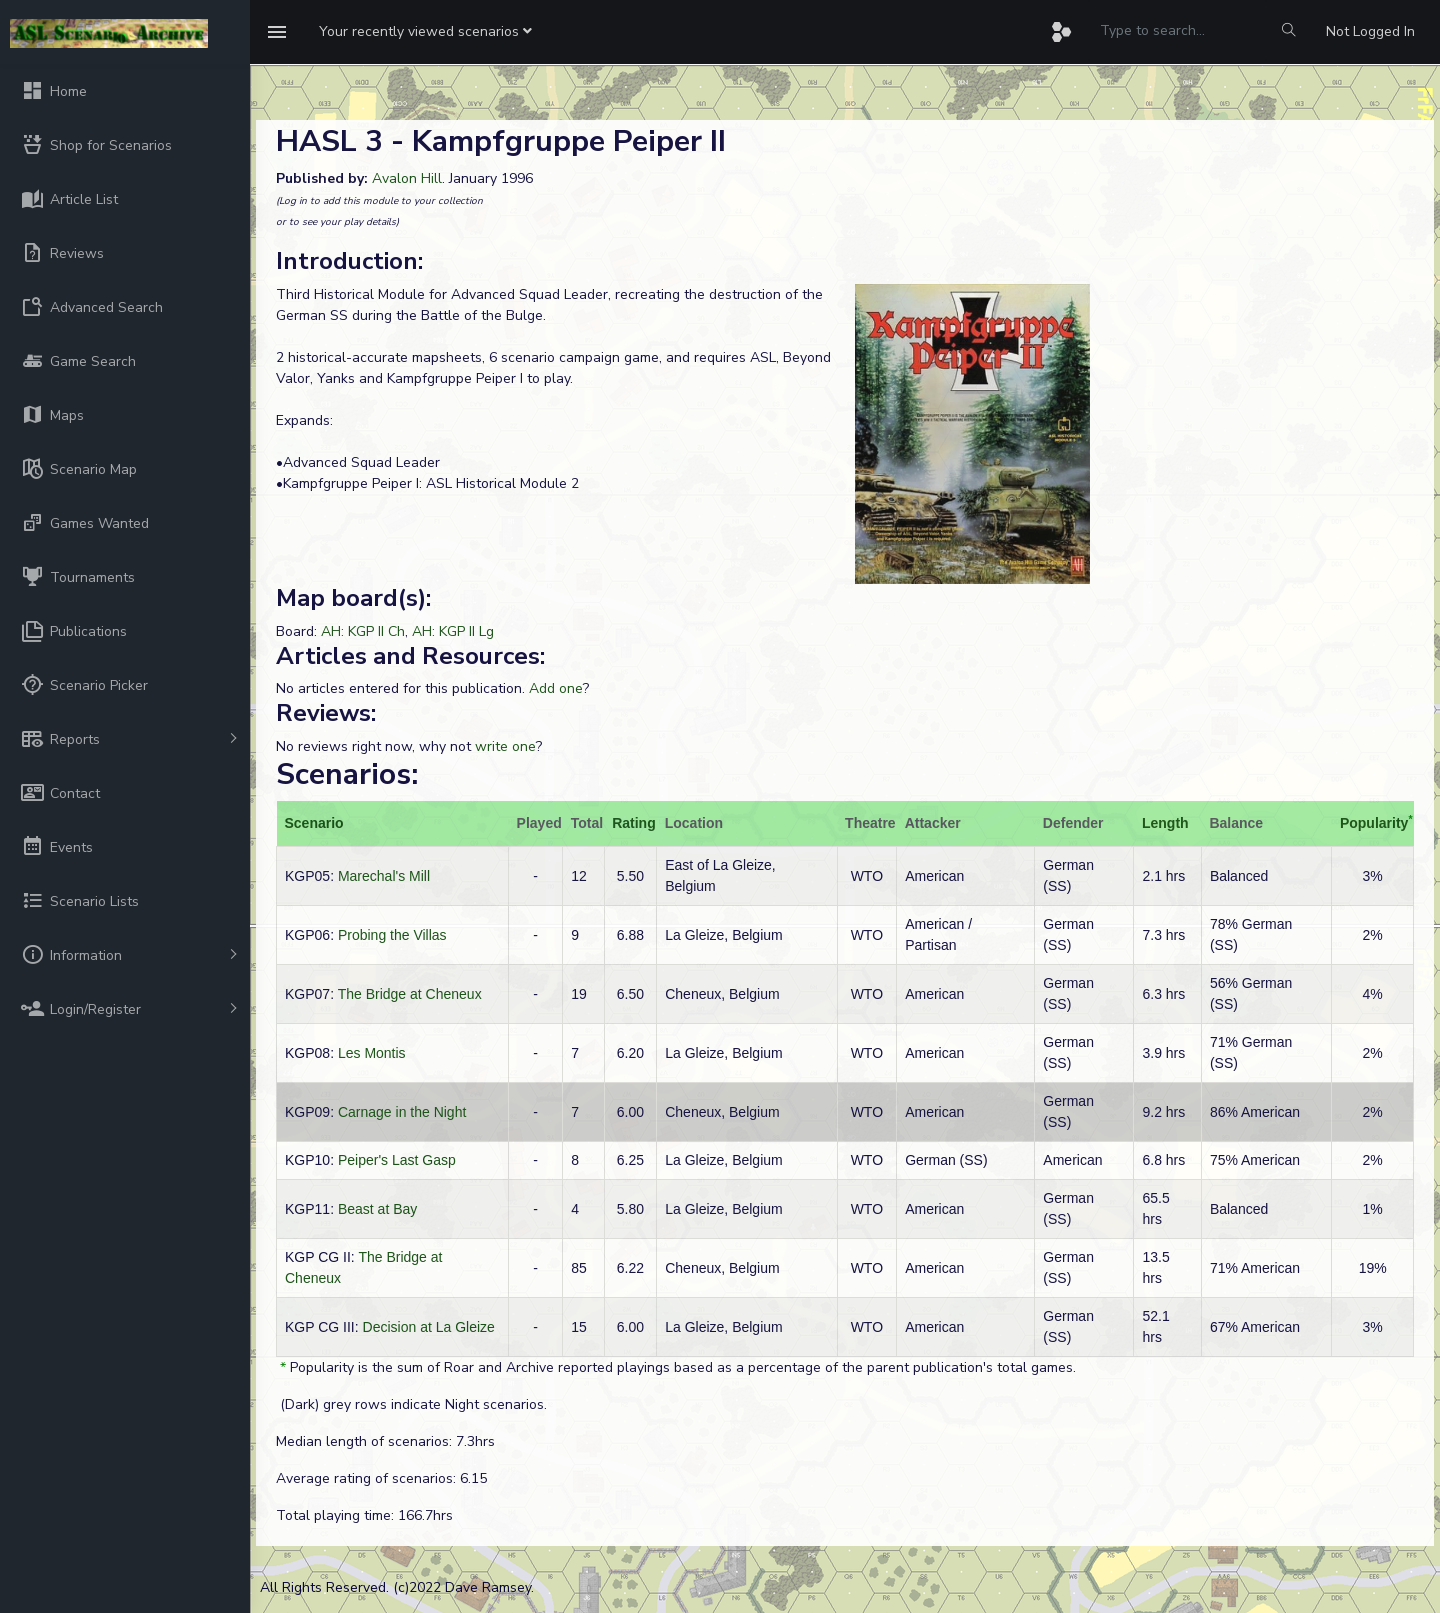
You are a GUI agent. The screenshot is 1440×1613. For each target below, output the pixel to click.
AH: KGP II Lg (453, 631)
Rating (634, 823)
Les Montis (372, 1053)
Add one (556, 688)
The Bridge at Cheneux (410, 994)
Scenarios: (347, 774)
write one (505, 746)
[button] (425, 32)
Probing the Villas (392, 935)
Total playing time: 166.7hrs (364, 1515)
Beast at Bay (377, 1209)
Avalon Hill (407, 178)
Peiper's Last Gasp (397, 1160)
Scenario (314, 823)
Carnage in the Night (402, 1112)
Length (1165, 823)
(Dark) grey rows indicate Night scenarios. (411, 1404)
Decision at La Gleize (429, 1327)
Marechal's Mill (384, 876)
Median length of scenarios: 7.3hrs (385, 1441)
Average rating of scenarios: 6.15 (381, 1478)
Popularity (1374, 823)
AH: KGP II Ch (363, 631)
